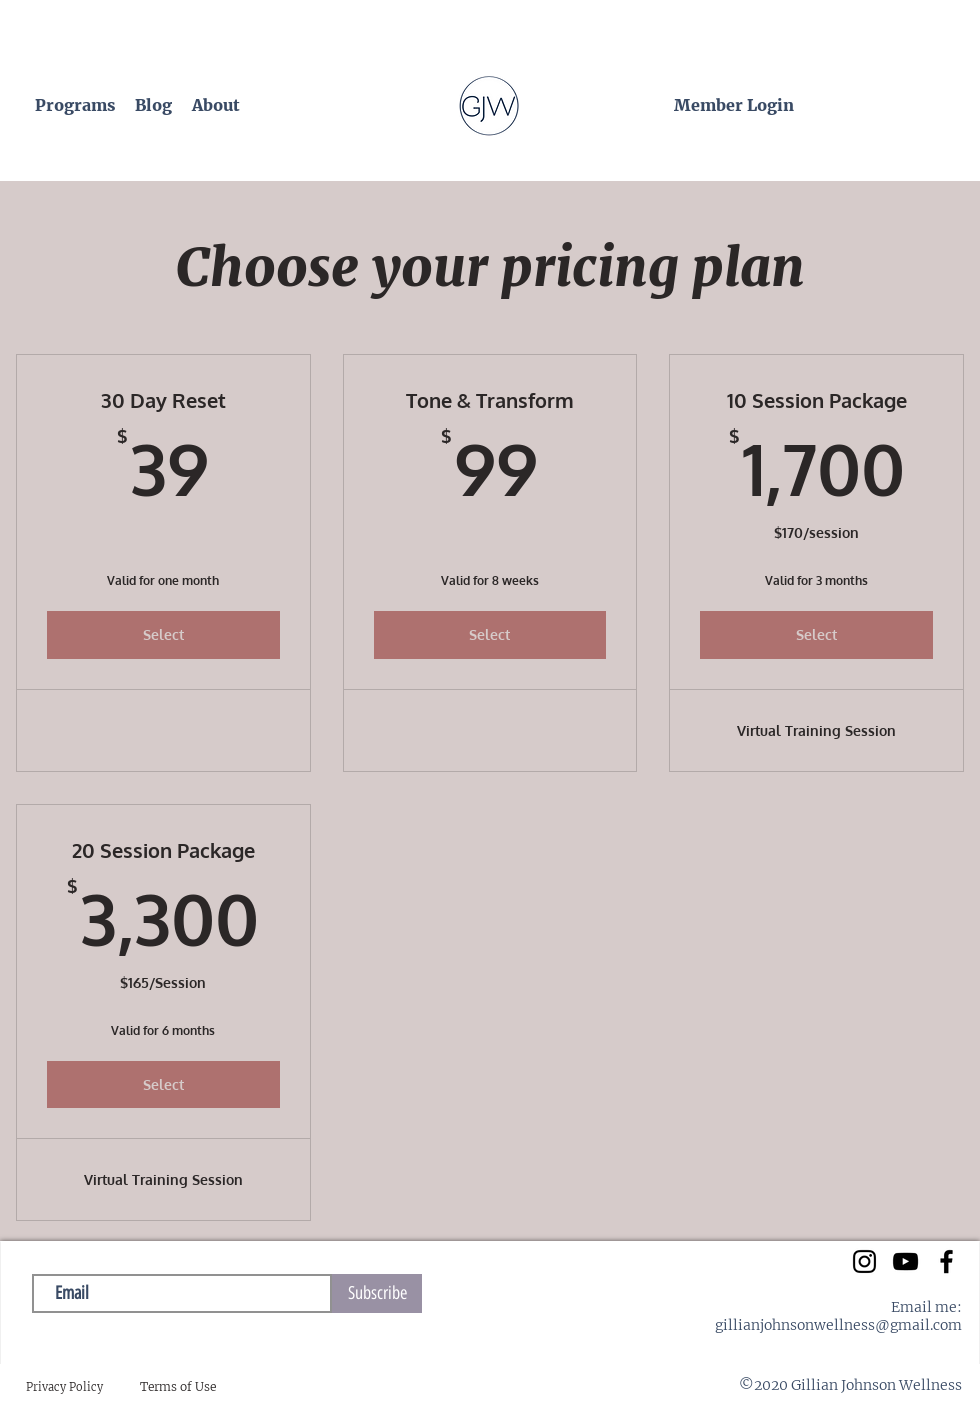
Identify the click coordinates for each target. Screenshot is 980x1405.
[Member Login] (734, 105)
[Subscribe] (377, 1293)
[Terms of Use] (177, 1387)
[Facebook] (946, 1261)
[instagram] (864, 1261)
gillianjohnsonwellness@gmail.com (838, 1325)
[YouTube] (905, 1261)
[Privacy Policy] (64, 1387)
